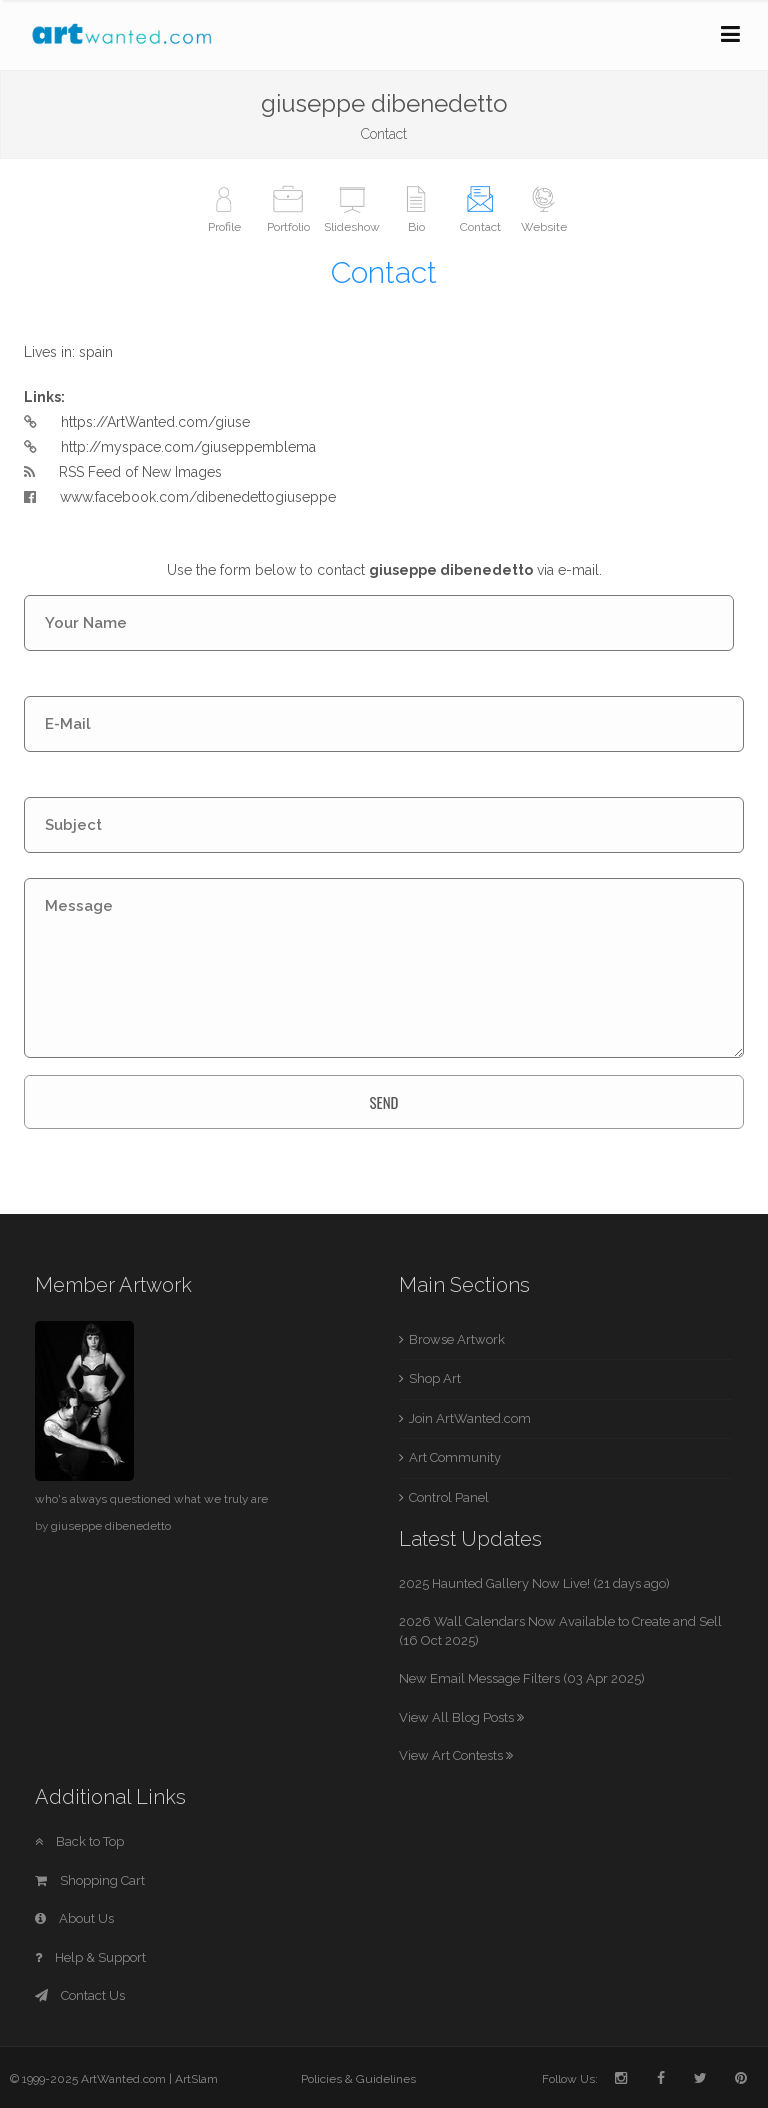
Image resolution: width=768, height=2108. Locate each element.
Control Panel (449, 1497)
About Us (74, 1918)
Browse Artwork (457, 1339)
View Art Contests (456, 1755)
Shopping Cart (90, 1880)
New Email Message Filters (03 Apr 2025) (522, 1678)
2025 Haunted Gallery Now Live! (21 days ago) (534, 1583)
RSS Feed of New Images (140, 472)
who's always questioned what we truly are (151, 1499)
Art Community (455, 1457)
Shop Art (435, 1378)
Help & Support (90, 1957)
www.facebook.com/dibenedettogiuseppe (180, 497)
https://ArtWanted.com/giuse (155, 422)
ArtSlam (196, 2079)
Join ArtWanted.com (470, 1418)
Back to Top (79, 1841)
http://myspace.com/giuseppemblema (188, 447)
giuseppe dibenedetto (111, 1526)
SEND (383, 1102)
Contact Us (80, 1995)
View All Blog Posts (461, 1717)
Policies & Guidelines (358, 2079)
